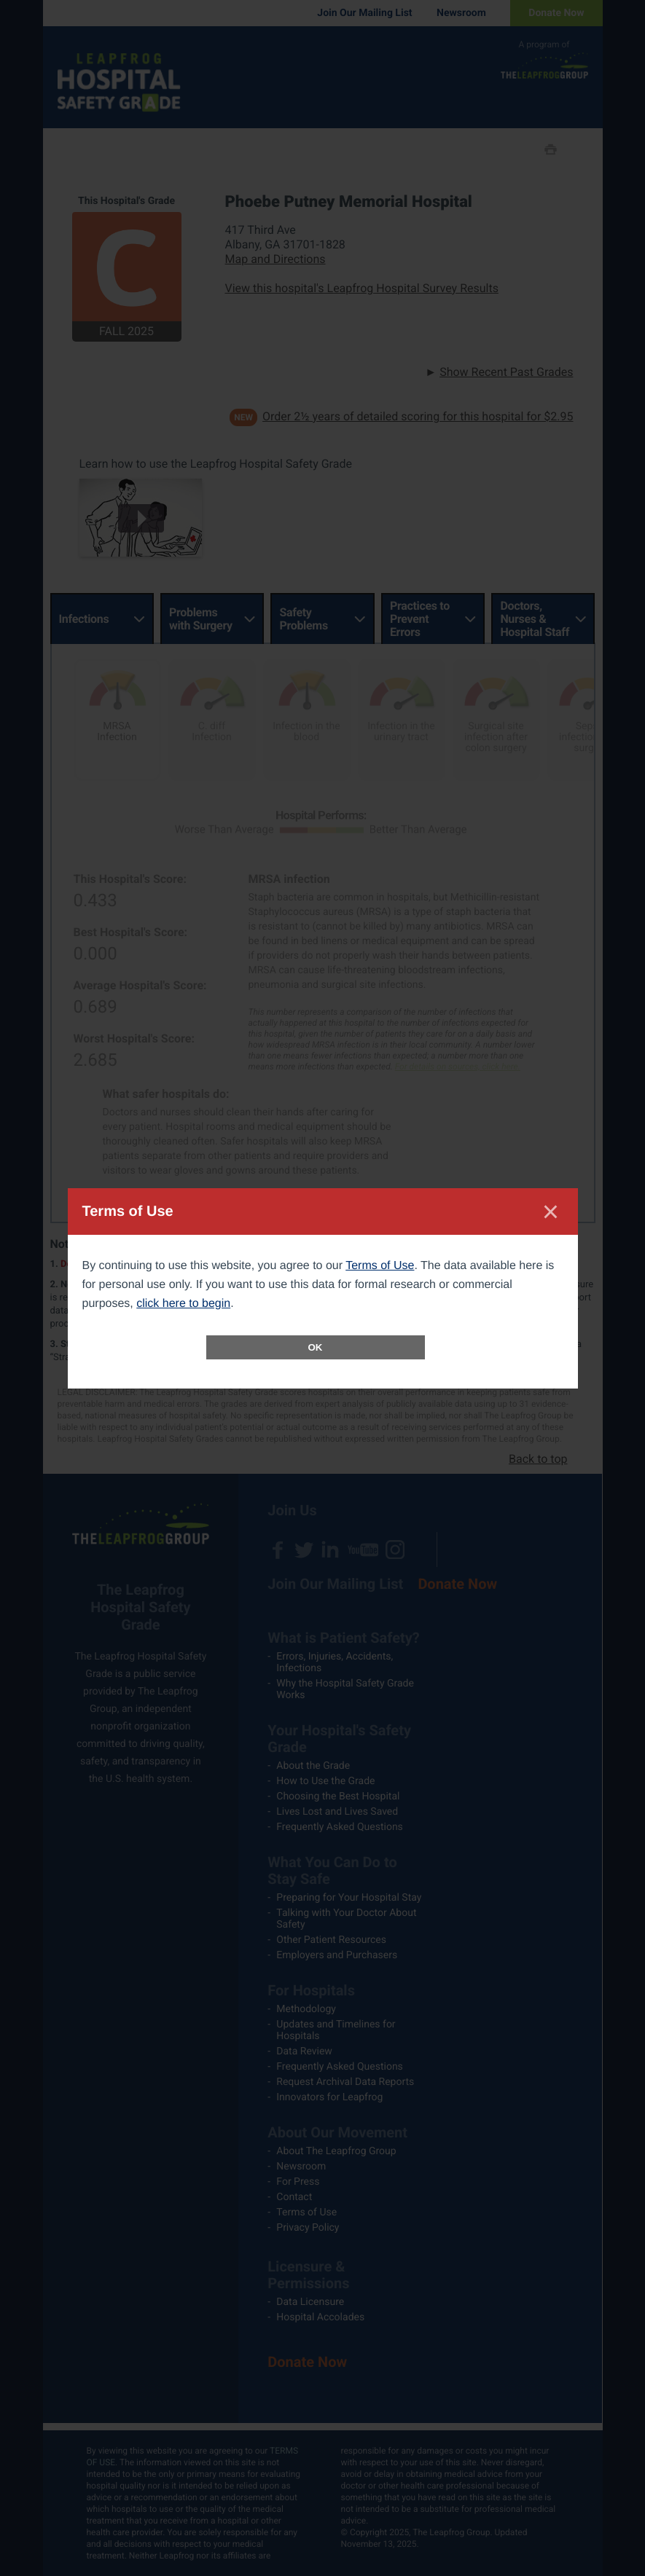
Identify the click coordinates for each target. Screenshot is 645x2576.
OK (315, 1347)
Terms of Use (379, 1266)
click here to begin (183, 1303)
